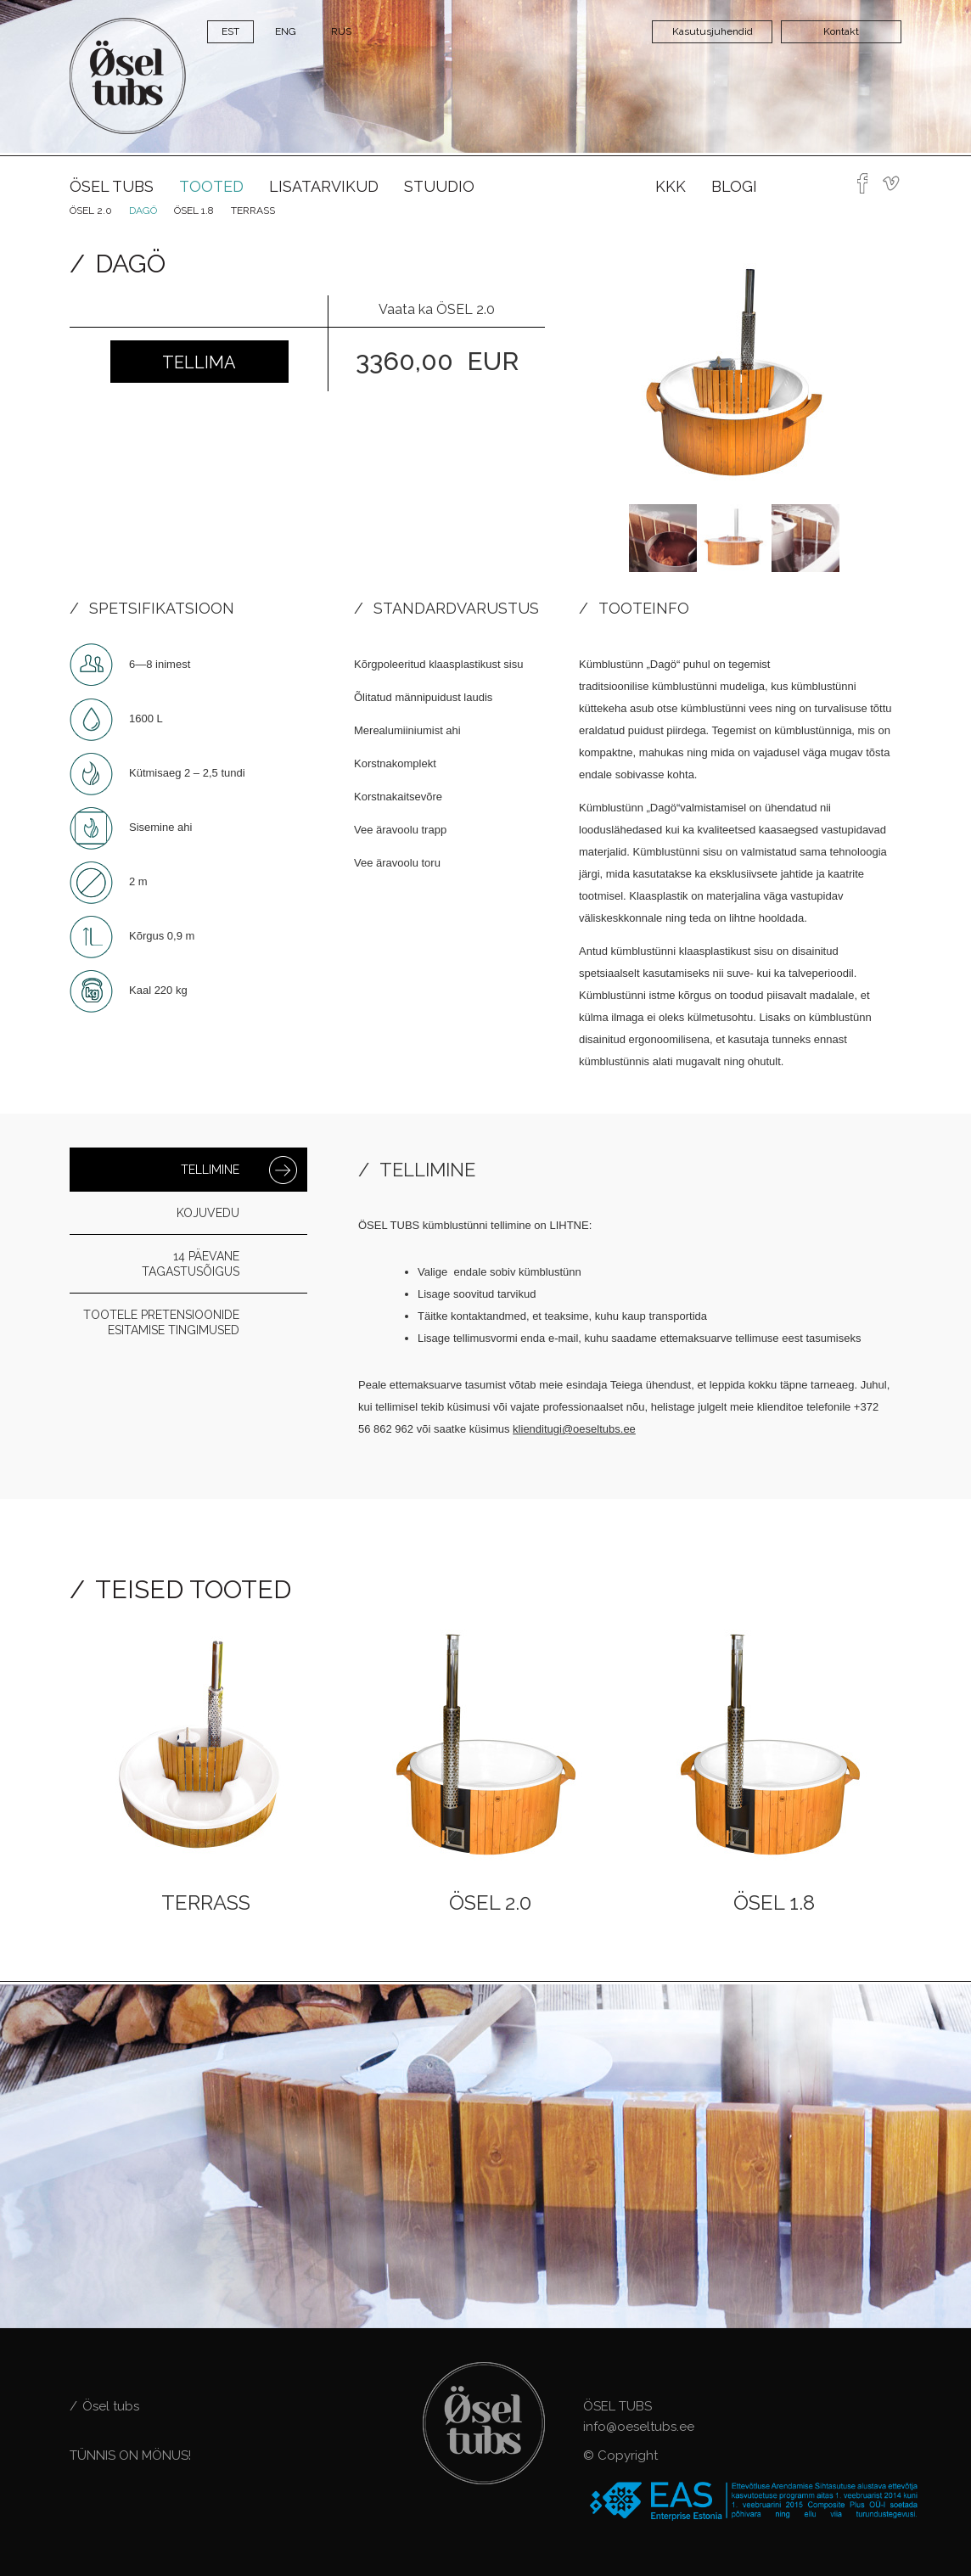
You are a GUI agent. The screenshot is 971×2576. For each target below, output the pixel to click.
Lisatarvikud (324, 186)
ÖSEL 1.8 (194, 210)
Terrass (253, 210)
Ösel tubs (112, 186)
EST (230, 31)
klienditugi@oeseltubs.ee (574, 1429)
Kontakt (841, 31)
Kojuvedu (208, 1213)
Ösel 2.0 (91, 210)
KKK (670, 186)
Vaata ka (437, 309)
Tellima (199, 362)
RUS (341, 31)
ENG (285, 31)
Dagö (143, 210)
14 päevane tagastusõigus (190, 1263)
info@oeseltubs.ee (638, 2426)
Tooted (211, 186)
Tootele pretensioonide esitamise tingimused (161, 1322)
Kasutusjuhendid (712, 31)
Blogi (734, 186)
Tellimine (210, 1169)
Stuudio (439, 186)
